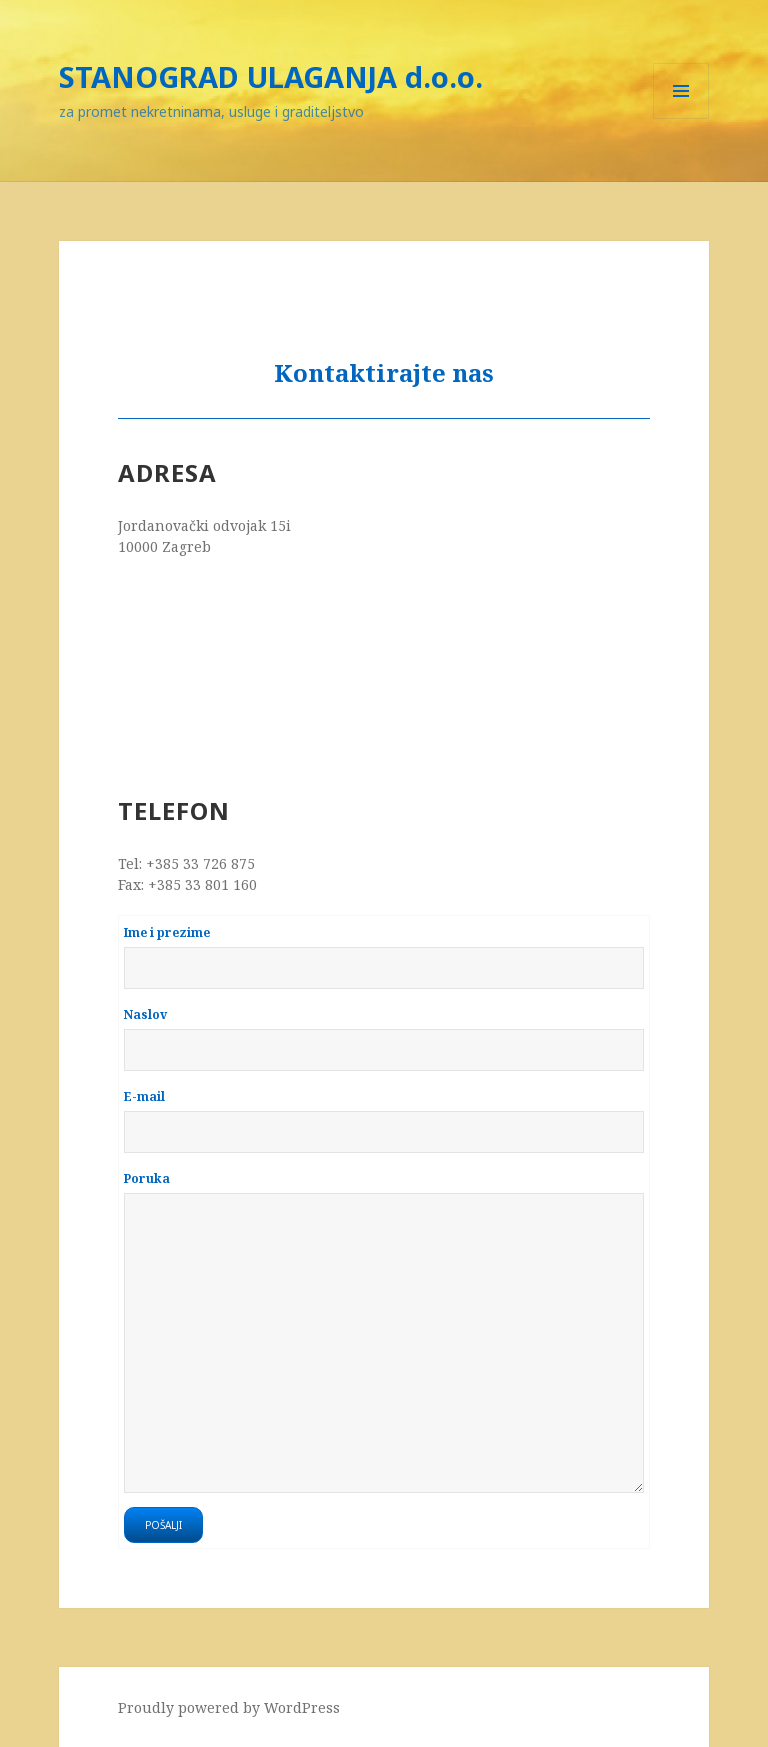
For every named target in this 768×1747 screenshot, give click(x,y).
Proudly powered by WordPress (229, 1707)
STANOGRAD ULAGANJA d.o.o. (271, 76)
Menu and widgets (681, 118)
